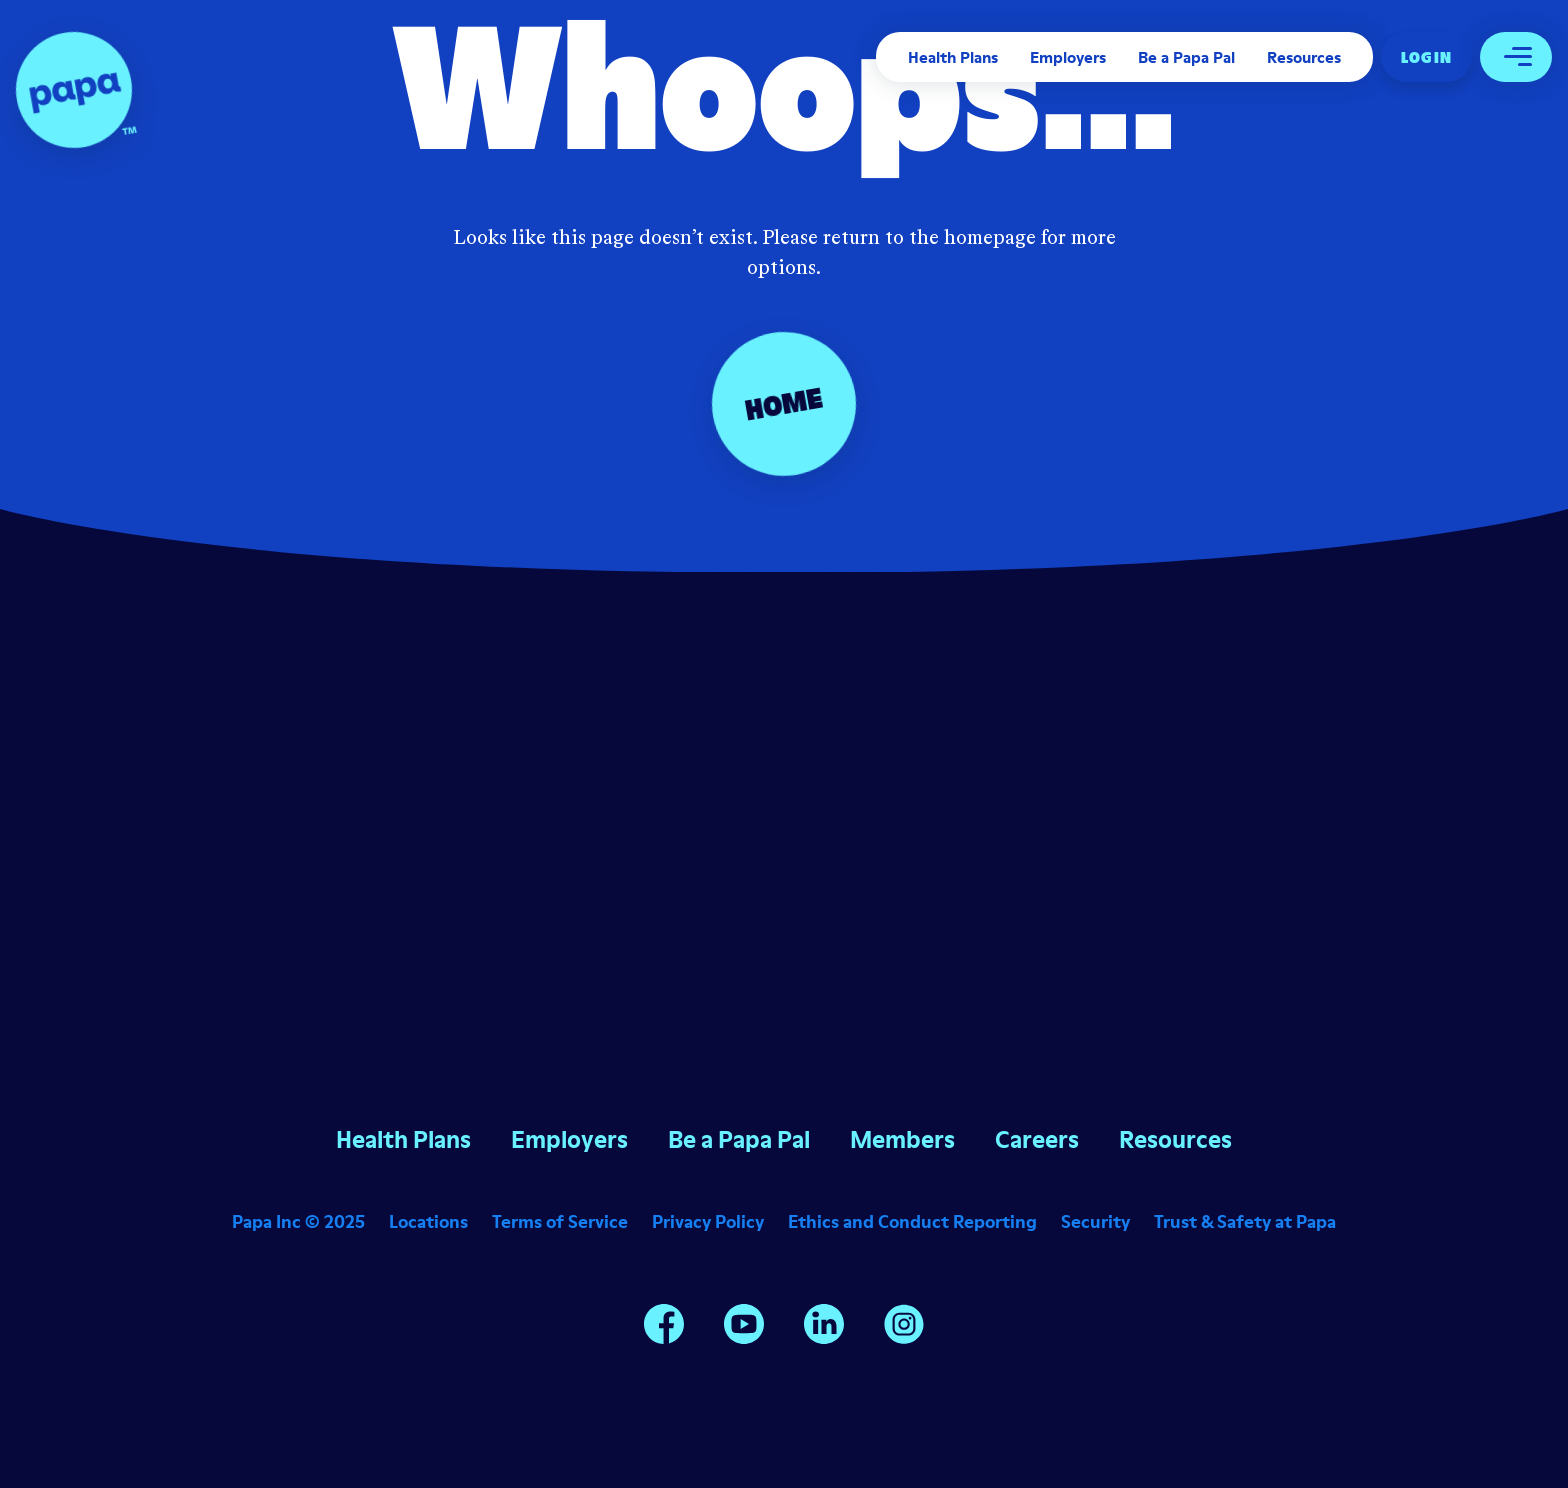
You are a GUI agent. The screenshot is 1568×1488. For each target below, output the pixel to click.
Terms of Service (560, 1221)
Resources (1304, 57)
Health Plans (953, 57)
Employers (1068, 57)
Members (902, 1139)
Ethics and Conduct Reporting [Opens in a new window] (912, 1221)
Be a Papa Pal (1186, 57)
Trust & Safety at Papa (1245, 1221)
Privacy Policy (708, 1221)
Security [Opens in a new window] (1095, 1221)
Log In (1426, 57)
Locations (428, 1221)
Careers (1037, 1139)
